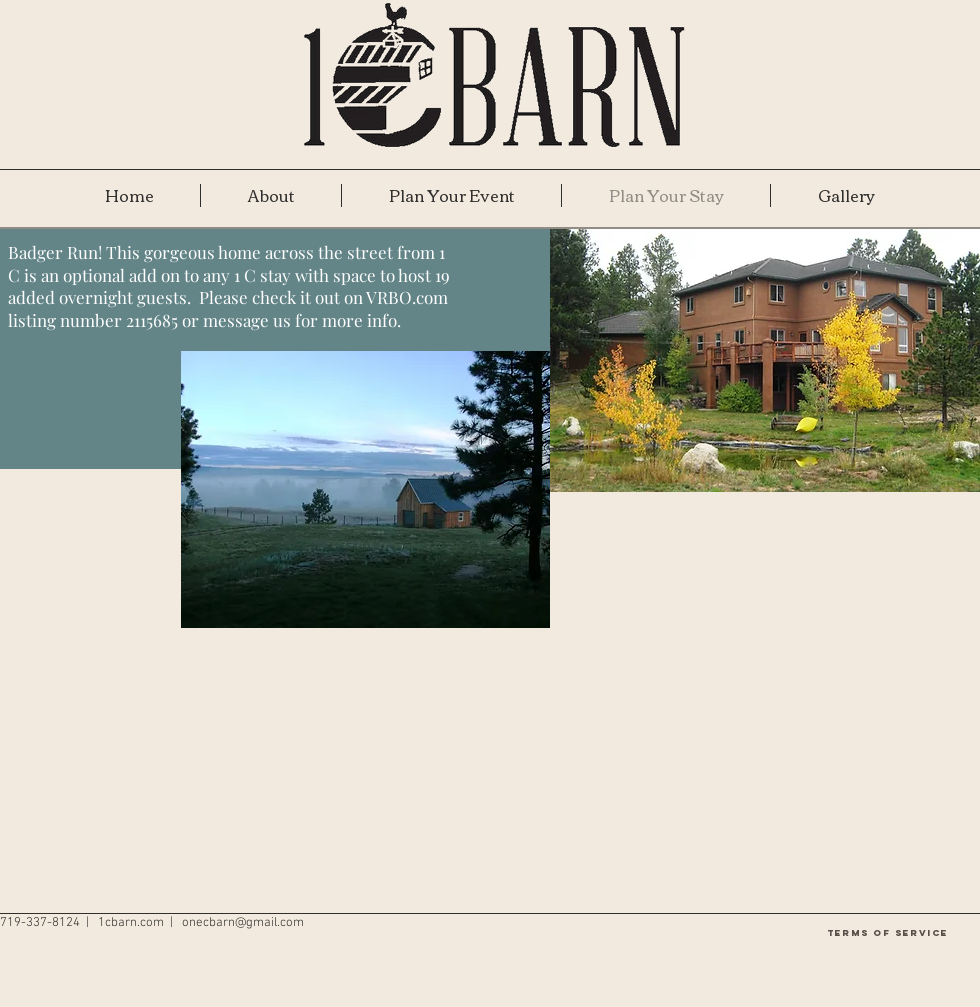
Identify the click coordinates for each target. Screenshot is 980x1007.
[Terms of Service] (887, 932)
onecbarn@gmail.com (243, 923)
